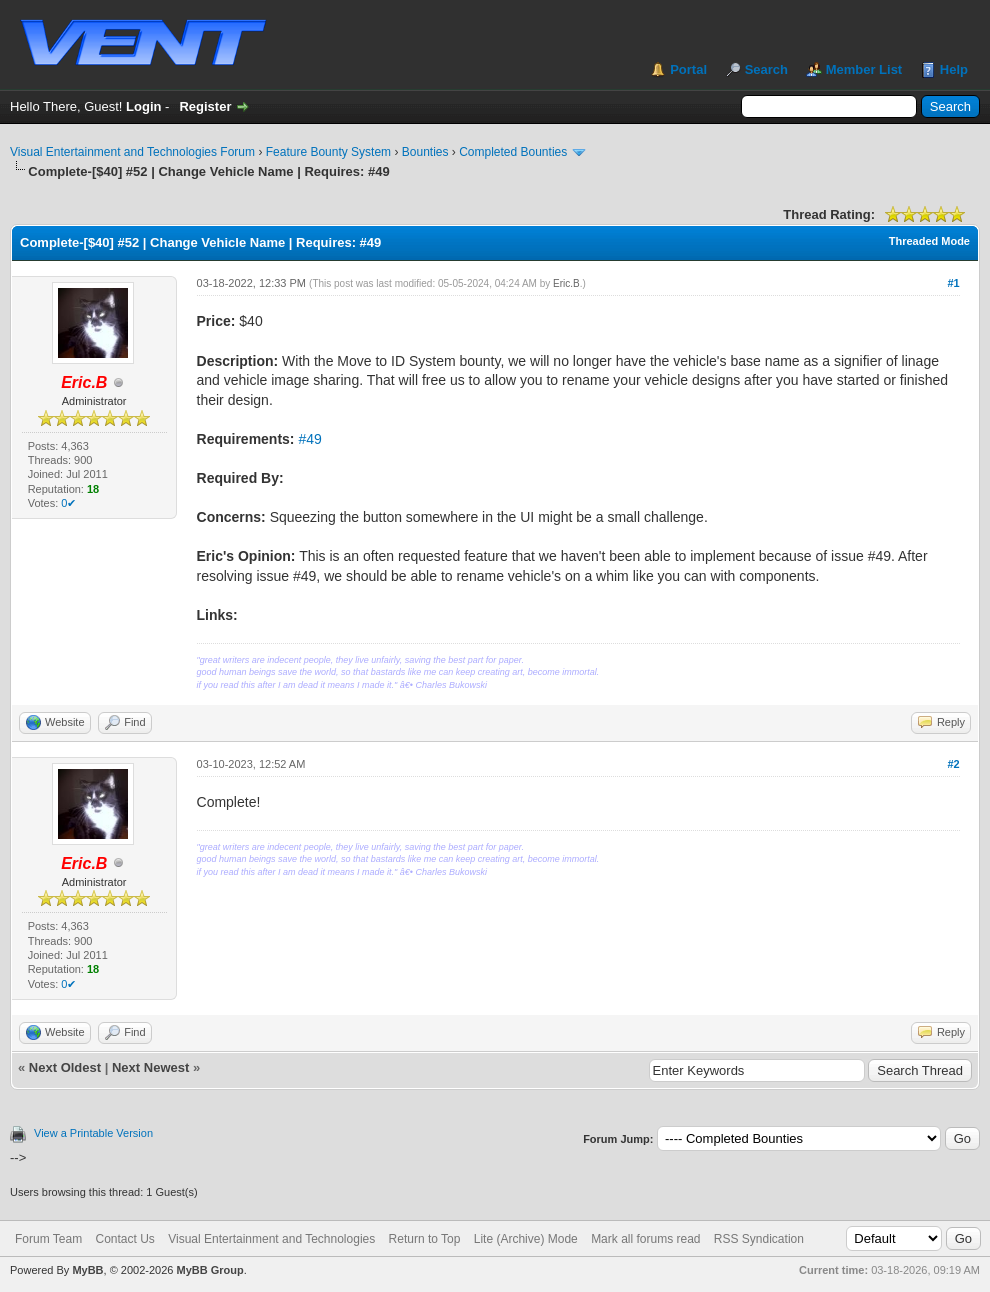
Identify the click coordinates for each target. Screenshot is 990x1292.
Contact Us (124, 1239)
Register (205, 106)
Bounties (425, 152)
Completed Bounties (513, 152)
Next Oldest (65, 1067)
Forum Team (48, 1239)
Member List (864, 69)
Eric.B (566, 283)
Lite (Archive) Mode (526, 1239)
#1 (953, 283)
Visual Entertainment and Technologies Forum (132, 152)
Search (766, 69)
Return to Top (425, 1239)
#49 (309, 439)
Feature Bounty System (328, 152)
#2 (953, 764)
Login (143, 106)
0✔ (68, 503)
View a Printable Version (93, 1133)
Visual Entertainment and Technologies (271, 1239)
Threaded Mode (929, 241)
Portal (688, 69)
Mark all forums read (645, 1239)
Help (954, 69)
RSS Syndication (759, 1239)
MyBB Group (209, 1270)
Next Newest (150, 1067)
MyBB (87, 1270)
